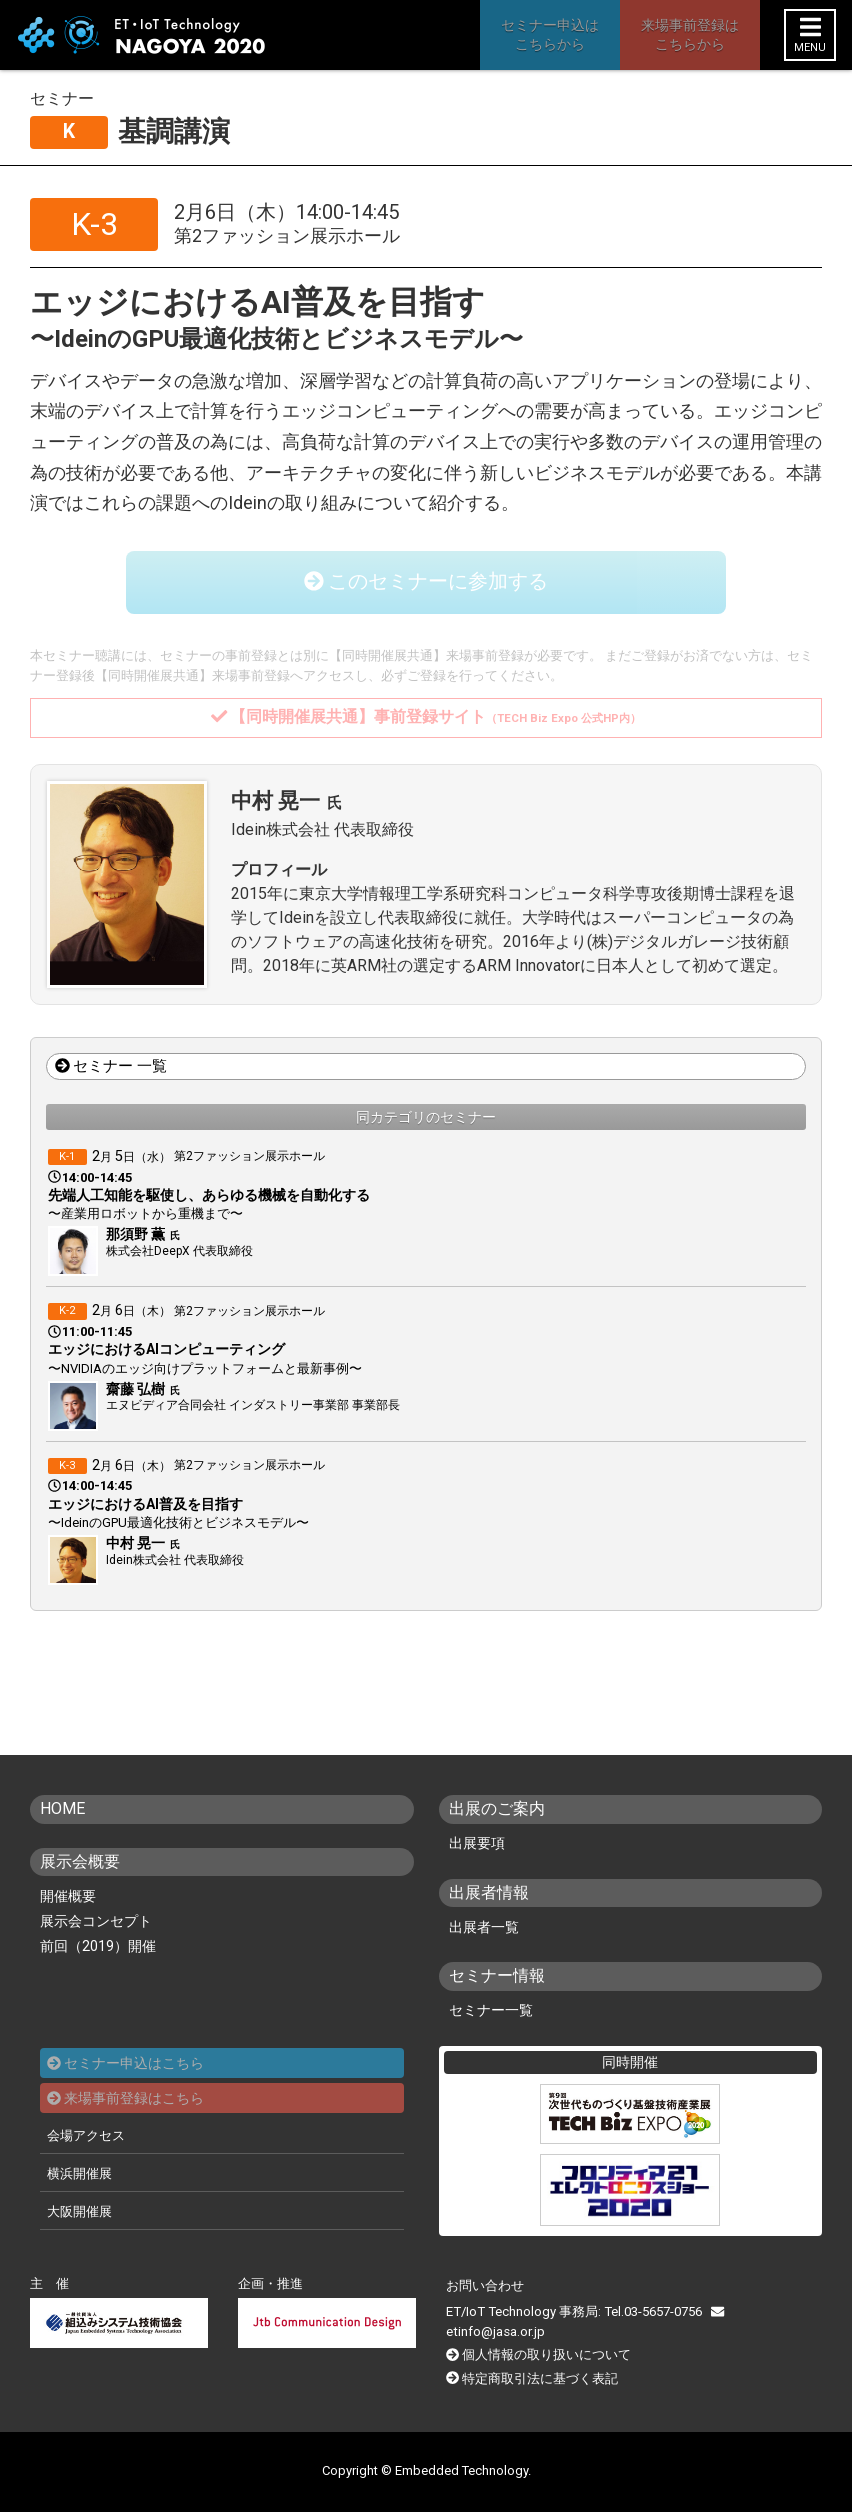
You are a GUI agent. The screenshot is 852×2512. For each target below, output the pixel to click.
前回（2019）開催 (98, 1946)
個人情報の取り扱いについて (546, 2355)
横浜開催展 (79, 2173)
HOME (62, 1809)
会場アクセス (86, 2135)
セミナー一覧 (491, 2011)
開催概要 (68, 1896)
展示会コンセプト (96, 1921)
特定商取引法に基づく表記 (540, 2378)
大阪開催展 (79, 2211)
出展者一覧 (484, 1927)
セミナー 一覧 (111, 1067)
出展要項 (477, 1844)
